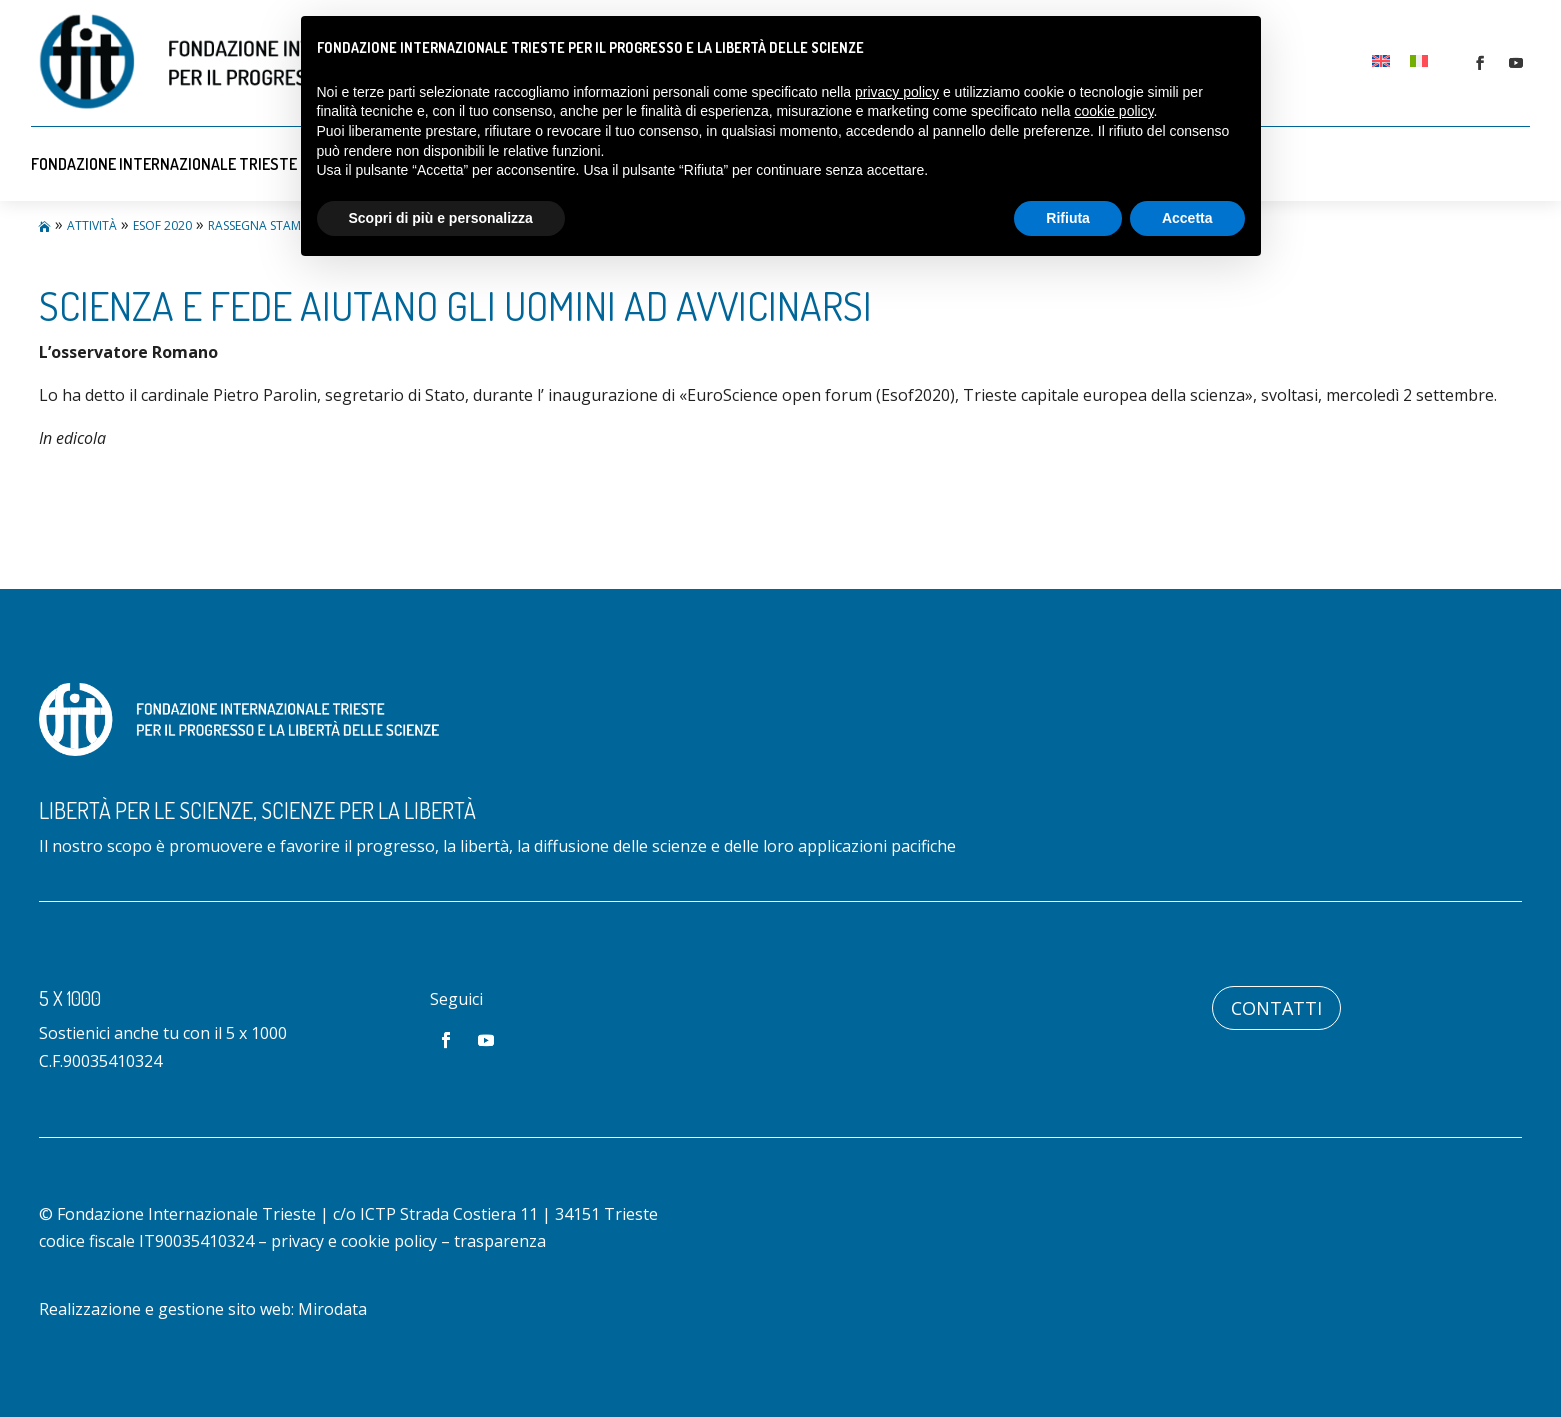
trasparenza (500, 1241)
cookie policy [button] (1113, 111)
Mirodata (332, 1309)
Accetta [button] (1187, 218)
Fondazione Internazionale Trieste (164, 164)
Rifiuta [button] (1068, 218)
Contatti (1276, 1008)
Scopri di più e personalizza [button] (441, 218)
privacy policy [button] (897, 92)
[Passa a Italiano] (1419, 60)
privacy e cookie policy (354, 1241)
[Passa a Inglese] (1381, 60)
